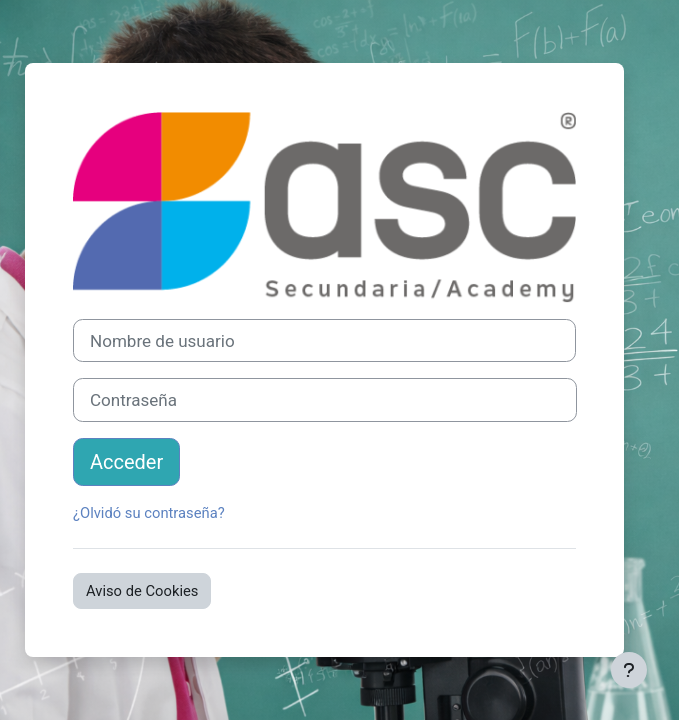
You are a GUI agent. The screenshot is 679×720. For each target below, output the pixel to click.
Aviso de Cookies (142, 591)
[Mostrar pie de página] (629, 670)
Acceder (126, 462)
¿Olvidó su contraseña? (149, 513)
